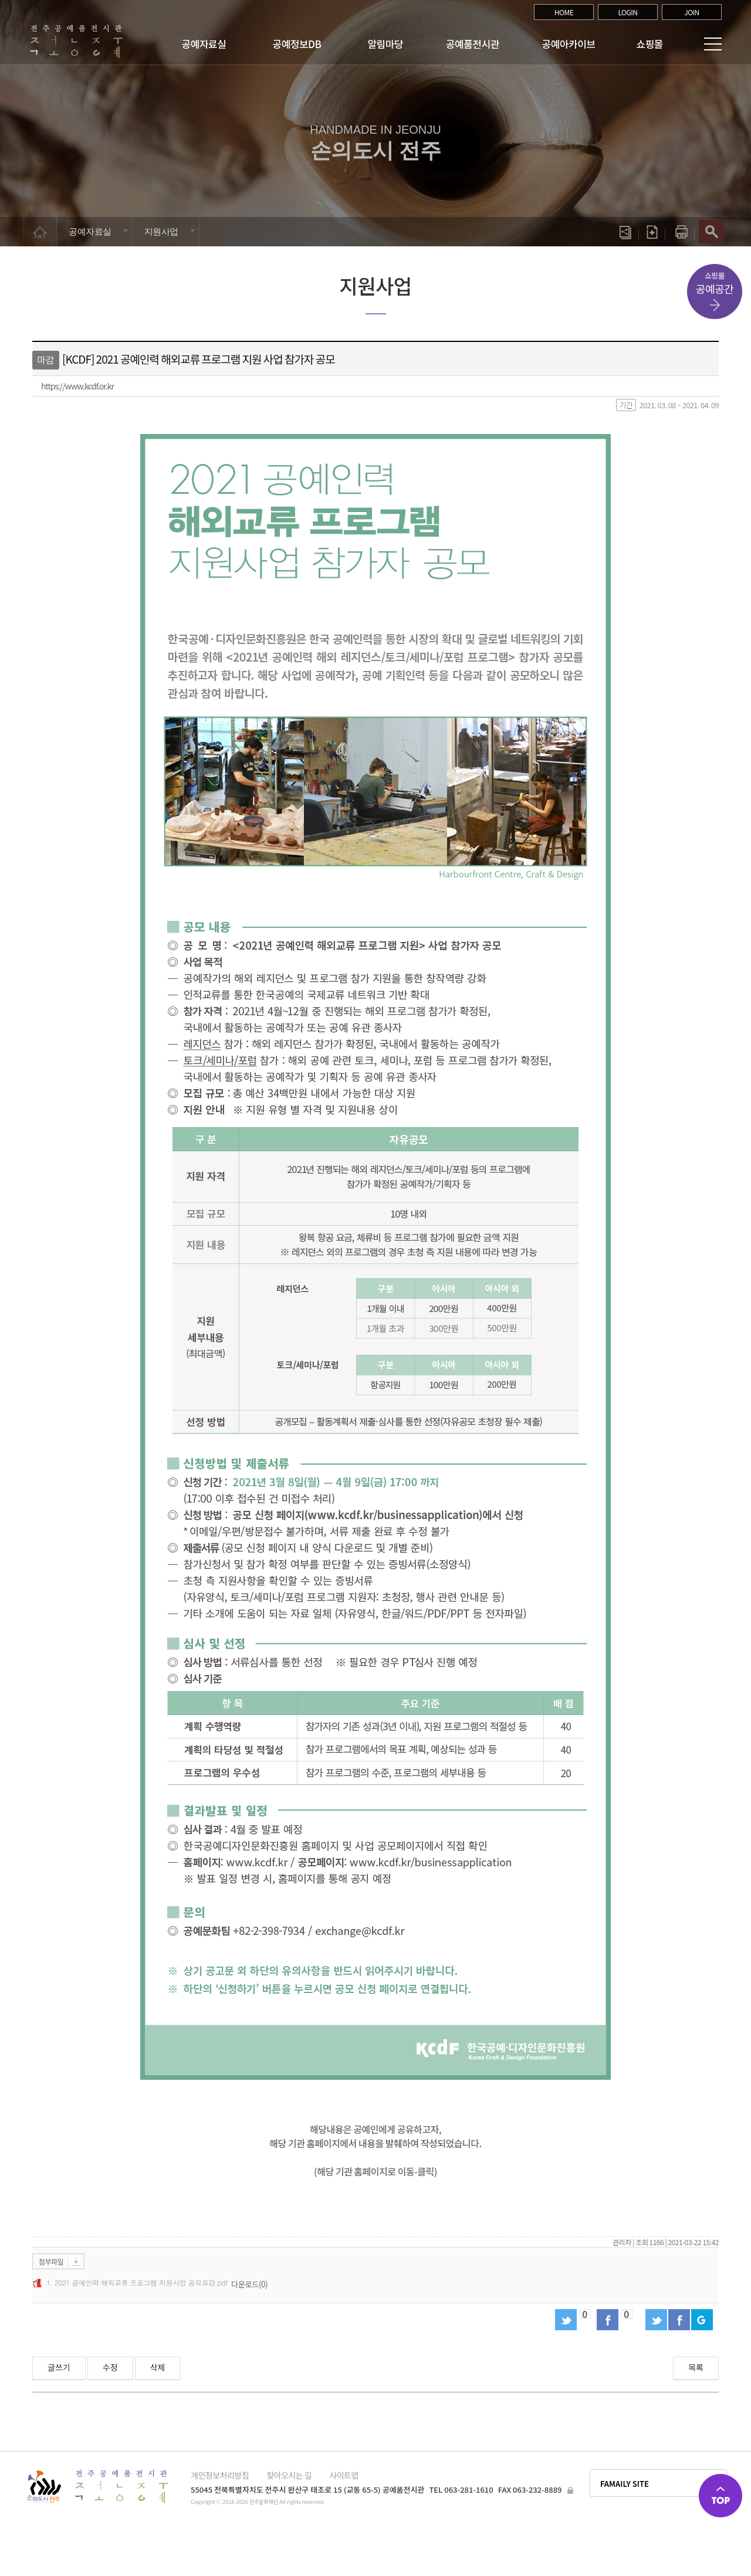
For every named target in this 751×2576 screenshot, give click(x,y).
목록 (695, 2367)
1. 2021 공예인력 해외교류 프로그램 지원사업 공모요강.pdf (137, 2282)
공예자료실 (204, 43)
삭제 (157, 2367)
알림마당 (386, 43)
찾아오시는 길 (289, 2475)
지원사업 (161, 231)
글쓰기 (59, 2367)
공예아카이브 (569, 43)
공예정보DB (296, 43)
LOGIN (627, 12)
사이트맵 (343, 2475)
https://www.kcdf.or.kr (77, 386)
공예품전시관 (472, 43)
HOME (564, 12)
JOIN (691, 12)
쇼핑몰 (650, 43)
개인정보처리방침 (220, 2475)
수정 (110, 2367)
